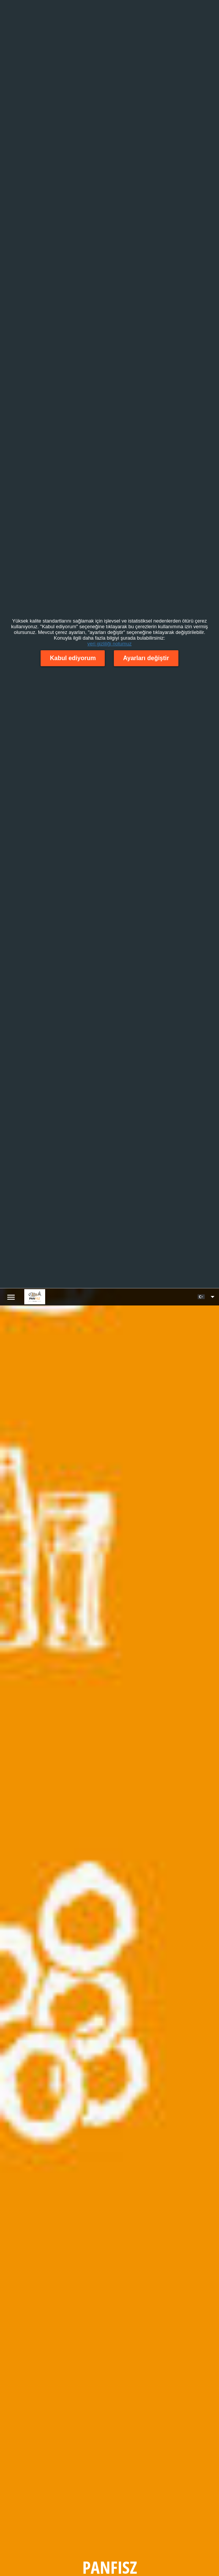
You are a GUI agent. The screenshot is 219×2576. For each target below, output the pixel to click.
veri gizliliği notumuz (109, 643)
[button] (205, 1296)
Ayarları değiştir (146, 658)
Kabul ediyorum (73, 658)
